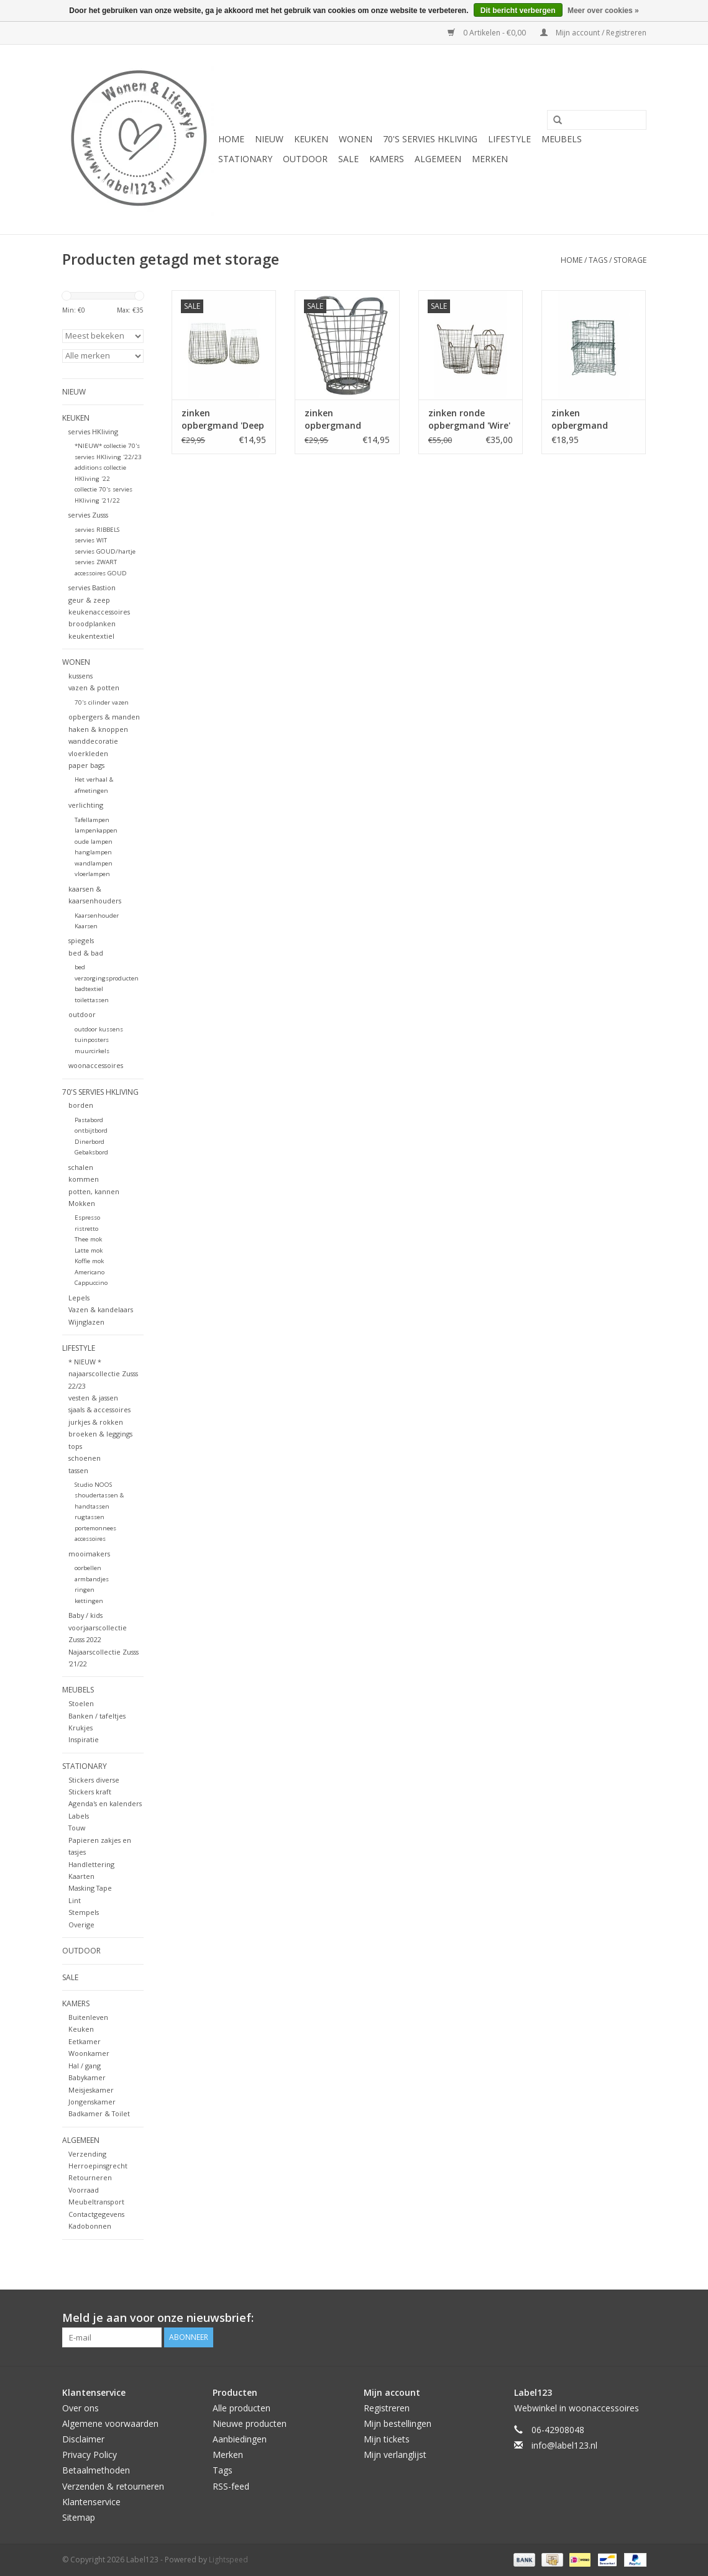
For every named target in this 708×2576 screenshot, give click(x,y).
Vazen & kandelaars (100, 1309)
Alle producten (241, 2408)
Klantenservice (91, 2502)
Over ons (80, 2408)
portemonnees (95, 1528)
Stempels (83, 1912)
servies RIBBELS (97, 530)
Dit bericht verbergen (518, 10)
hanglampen (93, 852)
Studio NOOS (93, 1485)
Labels (78, 1815)
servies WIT (91, 540)
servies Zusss (88, 514)
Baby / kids (85, 1615)
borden (80, 1105)
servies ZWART (96, 562)
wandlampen (94, 863)
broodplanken (92, 623)
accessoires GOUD (101, 573)
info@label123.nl (564, 2445)
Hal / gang (84, 2065)
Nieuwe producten (250, 2423)
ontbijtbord (91, 1130)
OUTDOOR (305, 159)
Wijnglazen (86, 1322)
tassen (78, 1470)
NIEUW (269, 139)
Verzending (87, 2153)
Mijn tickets (387, 2439)
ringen (84, 1590)
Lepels (79, 1297)
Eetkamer (84, 2041)
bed (80, 967)
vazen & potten (93, 687)
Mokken (81, 1203)
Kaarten (81, 1876)
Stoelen (81, 1703)
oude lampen (94, 842)
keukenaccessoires (99, 611)
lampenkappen (96, 830)
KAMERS (386, 159)
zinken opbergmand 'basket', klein (334, 419)
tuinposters (92, 1040)
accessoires (90, 1539)
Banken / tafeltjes (97, 1715)
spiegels (81, 940)
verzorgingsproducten (107, 978)
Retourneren (90, 2177)
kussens (80, 675)
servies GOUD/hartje (105, 551)
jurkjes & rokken (95, 1422)
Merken (490, 159)
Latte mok (89, 1250)
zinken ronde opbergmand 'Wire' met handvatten (469, 419)
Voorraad (83, 2190)
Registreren (387, 2408)
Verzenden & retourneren (113, 2486)
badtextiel (89, 989)
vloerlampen (92, 874)
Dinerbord (89, 1142)
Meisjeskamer (91, 2089)
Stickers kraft (89, 1791)
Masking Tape (90, 1888)
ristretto (86, 1229)
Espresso (87, 1217)
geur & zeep (89, 600)
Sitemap (78, 2517)
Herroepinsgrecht (97, 2165)
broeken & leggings (100, 1433)
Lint (74, 1900)
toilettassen (92, 1000)
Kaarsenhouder (97, 915)
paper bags (86, 765)
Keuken (81, 2029)
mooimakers (89, 1553)
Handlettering (91, 1864)
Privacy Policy (89, 2454)
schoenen (84, 1458)
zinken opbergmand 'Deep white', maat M (223, 419)
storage (630, 260)
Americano (89, 1272)
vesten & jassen (93, 1397)
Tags (598, 260)
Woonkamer (88, 2053)
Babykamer (87, 2077)
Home (231, 139)
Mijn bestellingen (397, 2423)
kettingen (89, 1601)
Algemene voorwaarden (110, 2423)
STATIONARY (245, 159)
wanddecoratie (93, 741)
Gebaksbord (91, 1152)
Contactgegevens (96, 2214)
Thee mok (88, 1239)
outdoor (82, 1014)
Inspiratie (83, 1739)
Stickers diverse (93, 1779)
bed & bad (85, 952)
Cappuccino (91, 1283)
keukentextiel (91, 636)
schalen (80, 1167)
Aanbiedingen (240, 2439)
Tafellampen (92, 820)
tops (75, 1446)
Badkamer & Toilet (99, 2113)
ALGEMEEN (438, 159)
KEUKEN (311, 139)
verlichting (85, 805)
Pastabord (89, 1120)
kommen (83, 1179)
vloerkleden (88, 753)
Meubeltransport (96, 2201)
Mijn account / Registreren (593, 32)
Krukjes (80, 1727)
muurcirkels (92, 1051)
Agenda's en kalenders (105, 1803)
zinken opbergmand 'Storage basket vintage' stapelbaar (585, 419)
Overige (81, 1924)
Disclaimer (83, 2439)
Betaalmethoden (96, 2470)
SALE (348, 159)
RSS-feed (231, 2486)
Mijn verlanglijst (395, 2454)
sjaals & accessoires (99, 1409)
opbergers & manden (104, 716)
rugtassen (89, 1517)
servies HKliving (93, 431)
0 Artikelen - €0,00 (488, 32)
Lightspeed (228, 2559)
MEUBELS (561, 139)
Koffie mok (89, 1261)
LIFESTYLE (509, 139)
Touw (76, 1827)
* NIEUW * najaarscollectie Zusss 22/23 (103, 1374)
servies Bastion (92, 587)
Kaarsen (86, 926)
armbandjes (92, 1579)
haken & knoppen (98, 729)
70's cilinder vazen (102, 702)
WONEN (355, 139)
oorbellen (88, 1568)
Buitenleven (88, 2017)
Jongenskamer (92, 2101)
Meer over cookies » (603, 10)
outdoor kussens (99, 1029)
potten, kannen (93, 1191)
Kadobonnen (89, 2226)
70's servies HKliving (430, 139)
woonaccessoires (95, 1065)
